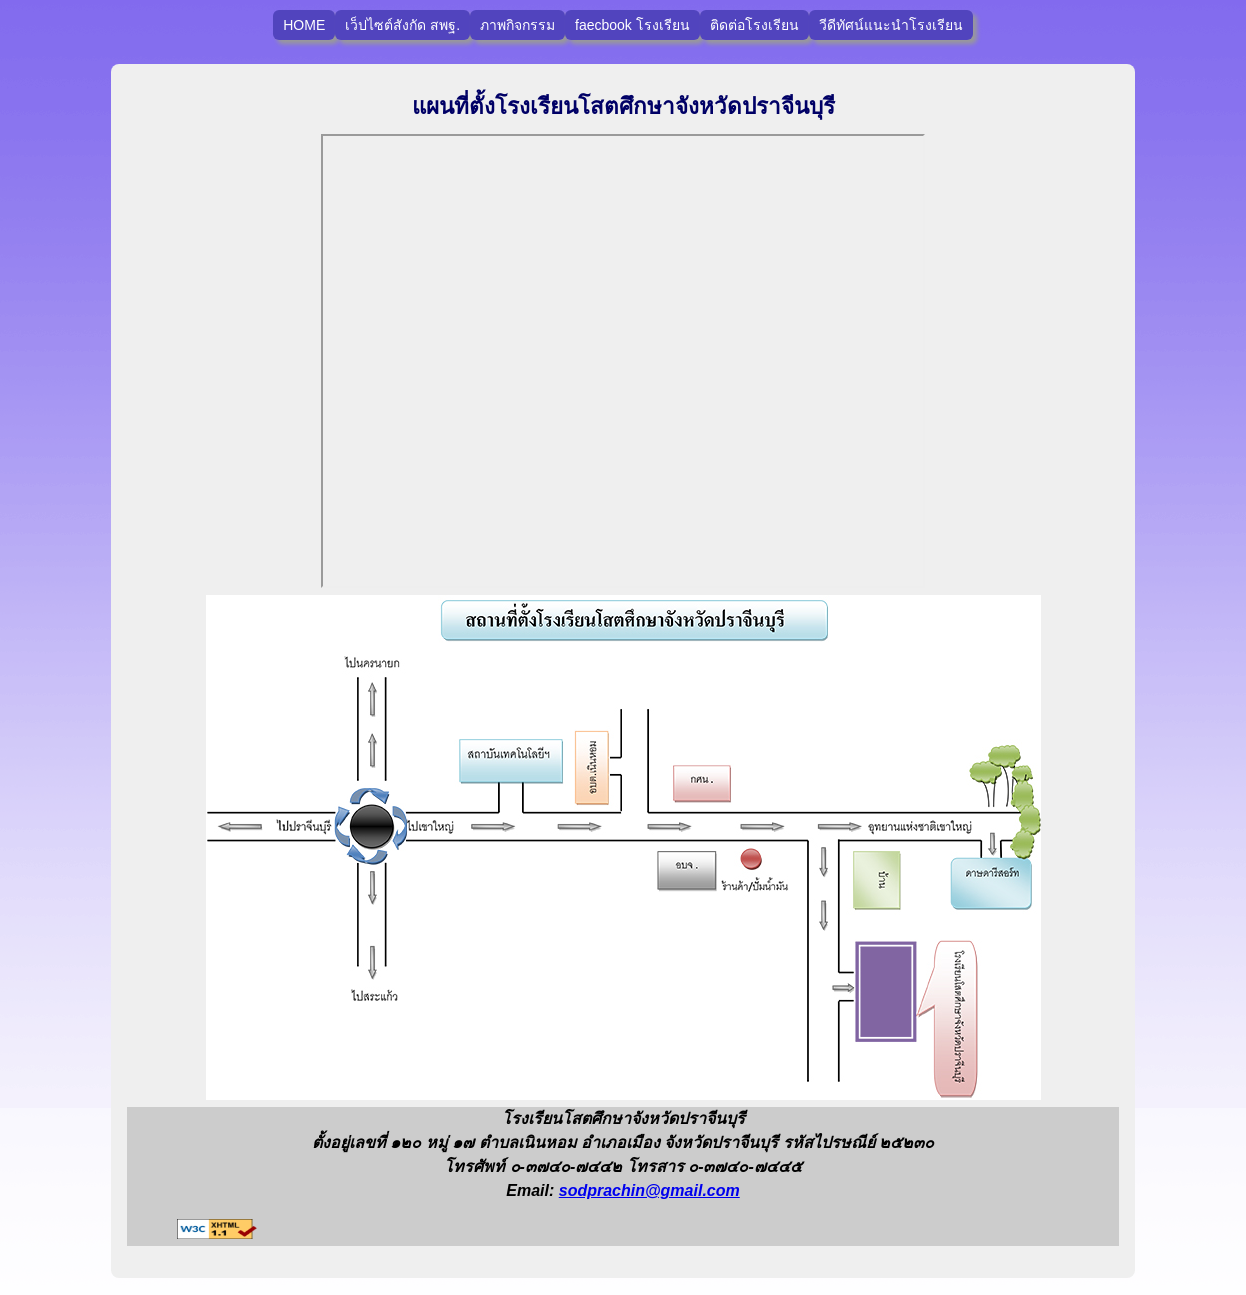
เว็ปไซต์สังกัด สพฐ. (402, 25)
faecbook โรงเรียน (632, 25)
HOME (304, 25)
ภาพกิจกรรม (517, 25)
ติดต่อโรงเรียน (754, 25)
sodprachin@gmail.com (649, 1190)
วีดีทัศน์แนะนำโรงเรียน (891, 25)
